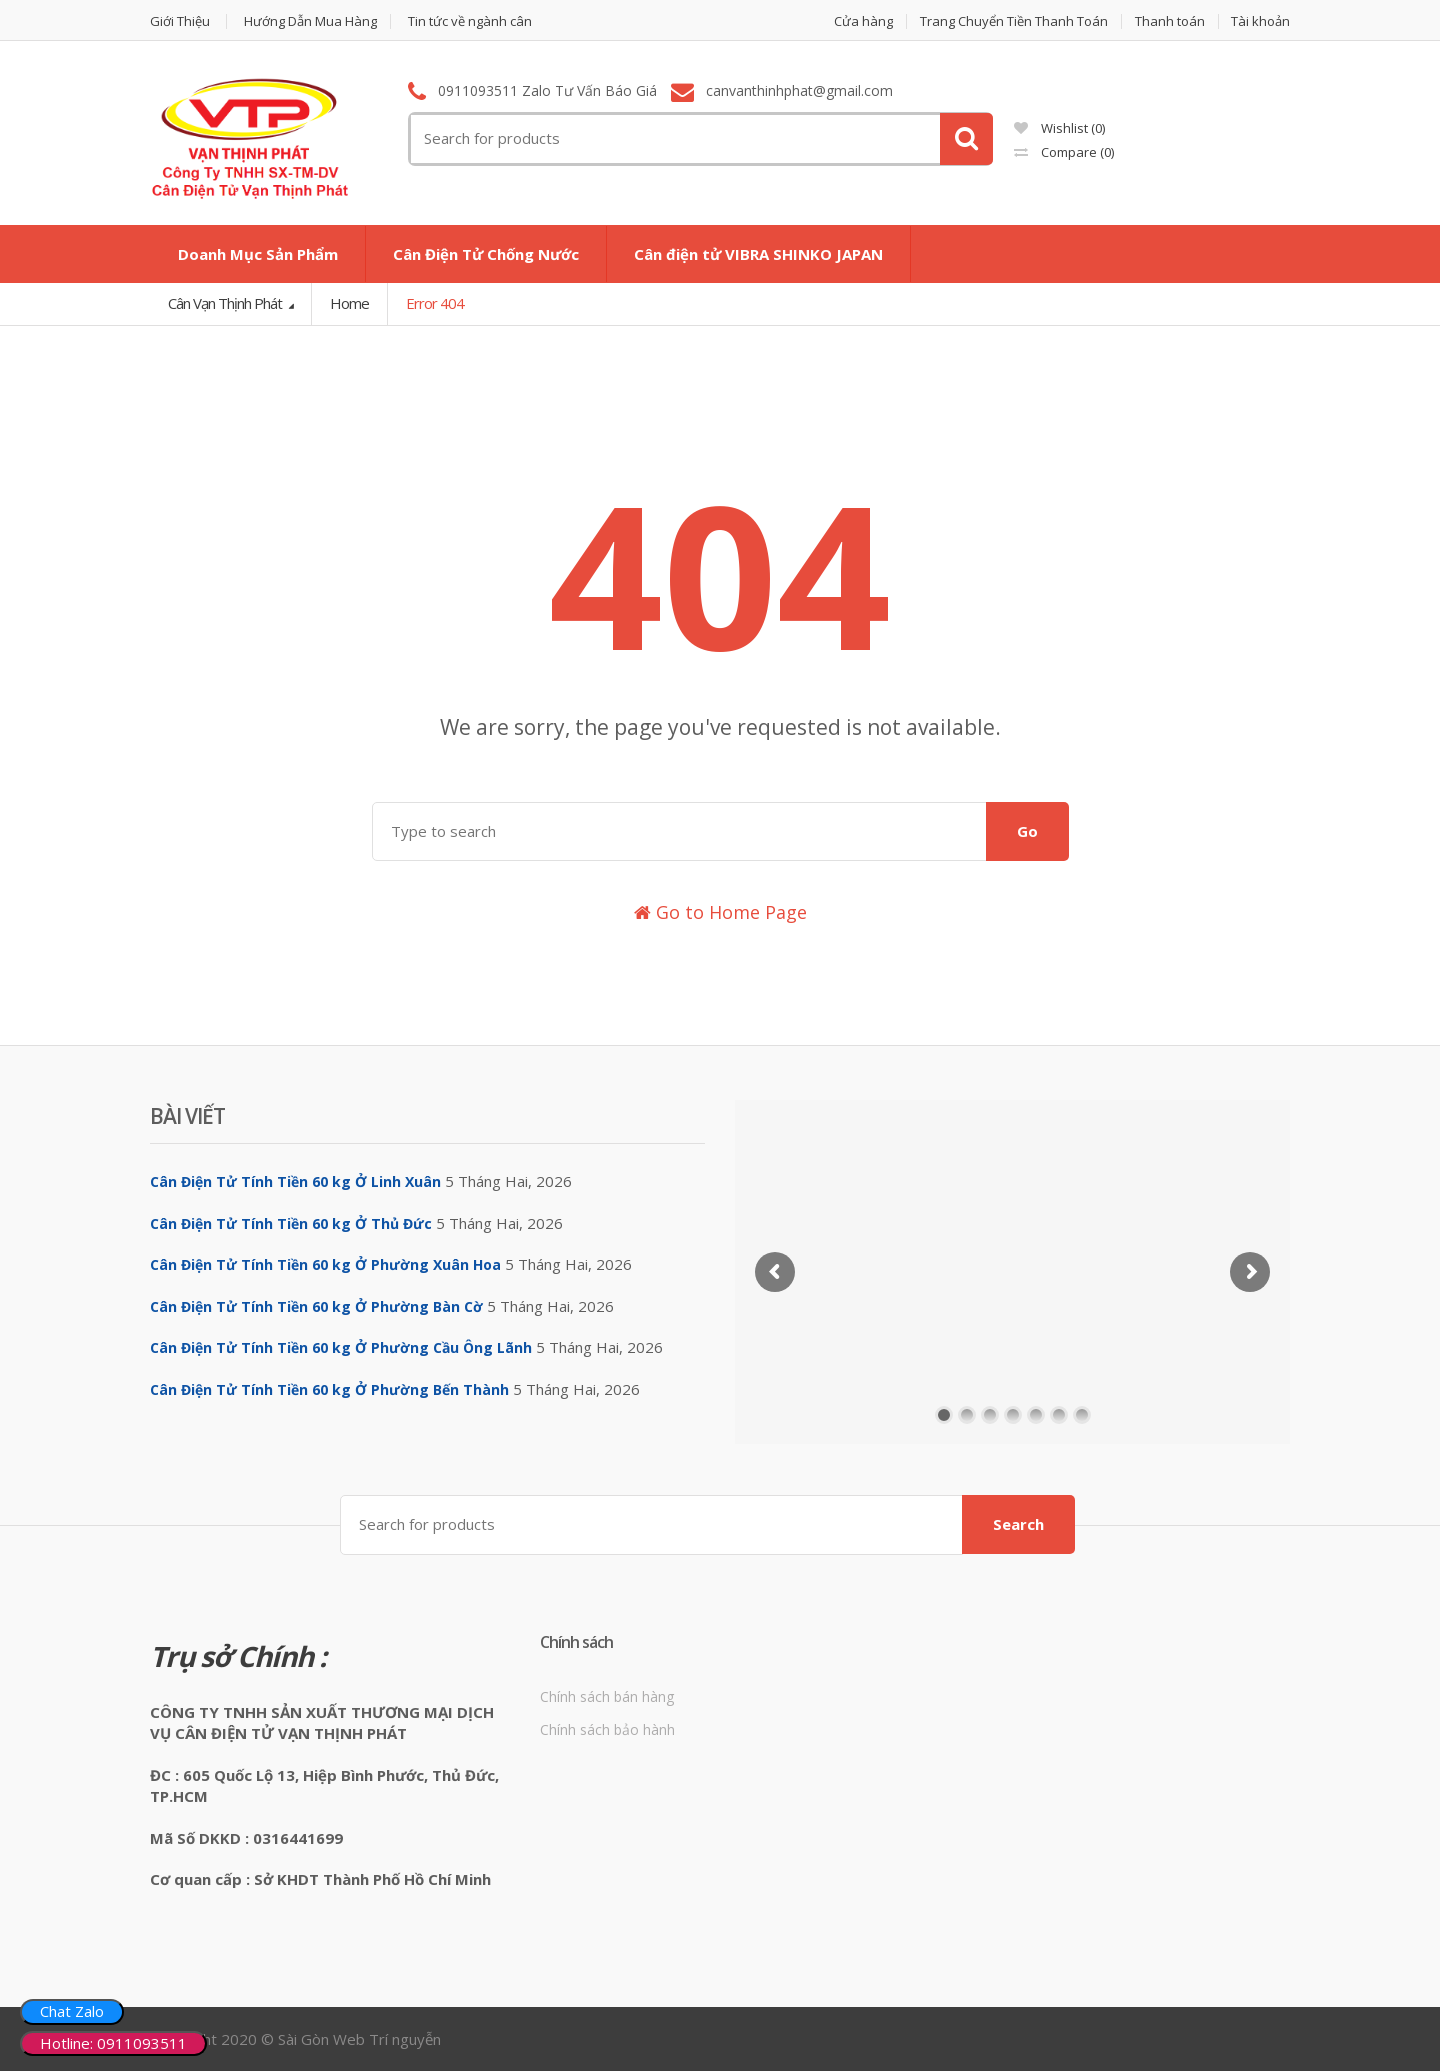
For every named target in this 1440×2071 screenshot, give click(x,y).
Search (1018, 1524)
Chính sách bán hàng (607, 1696)
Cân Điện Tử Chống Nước (486, 254)
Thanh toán (1170, 21)
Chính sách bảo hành (607, 1729)
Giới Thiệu (180, 21)
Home (349, 303)
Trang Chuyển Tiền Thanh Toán (1014, 21)
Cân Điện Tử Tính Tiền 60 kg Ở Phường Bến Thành (329, 1389)
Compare (1064, 152)
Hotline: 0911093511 (113, 2043)
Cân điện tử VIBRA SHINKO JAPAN (758, 254)
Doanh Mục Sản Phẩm (258, 254)
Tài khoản (1260, 21)
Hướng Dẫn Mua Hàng (310, 21)
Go (1027, 831)
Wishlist (1059, 128)
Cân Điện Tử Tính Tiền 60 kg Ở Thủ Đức (291, 1223)
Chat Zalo (72, 2011)
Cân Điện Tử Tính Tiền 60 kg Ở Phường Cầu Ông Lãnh (341, 1347)
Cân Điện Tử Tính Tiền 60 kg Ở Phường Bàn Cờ (316, 1306)
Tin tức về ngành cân (470, 21)
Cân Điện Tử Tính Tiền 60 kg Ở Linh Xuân (295, 1181)
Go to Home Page (720, 912)
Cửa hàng (863, 21)
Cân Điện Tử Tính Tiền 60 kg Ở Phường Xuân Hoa (325, 1264)
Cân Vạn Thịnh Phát (226, 303)
